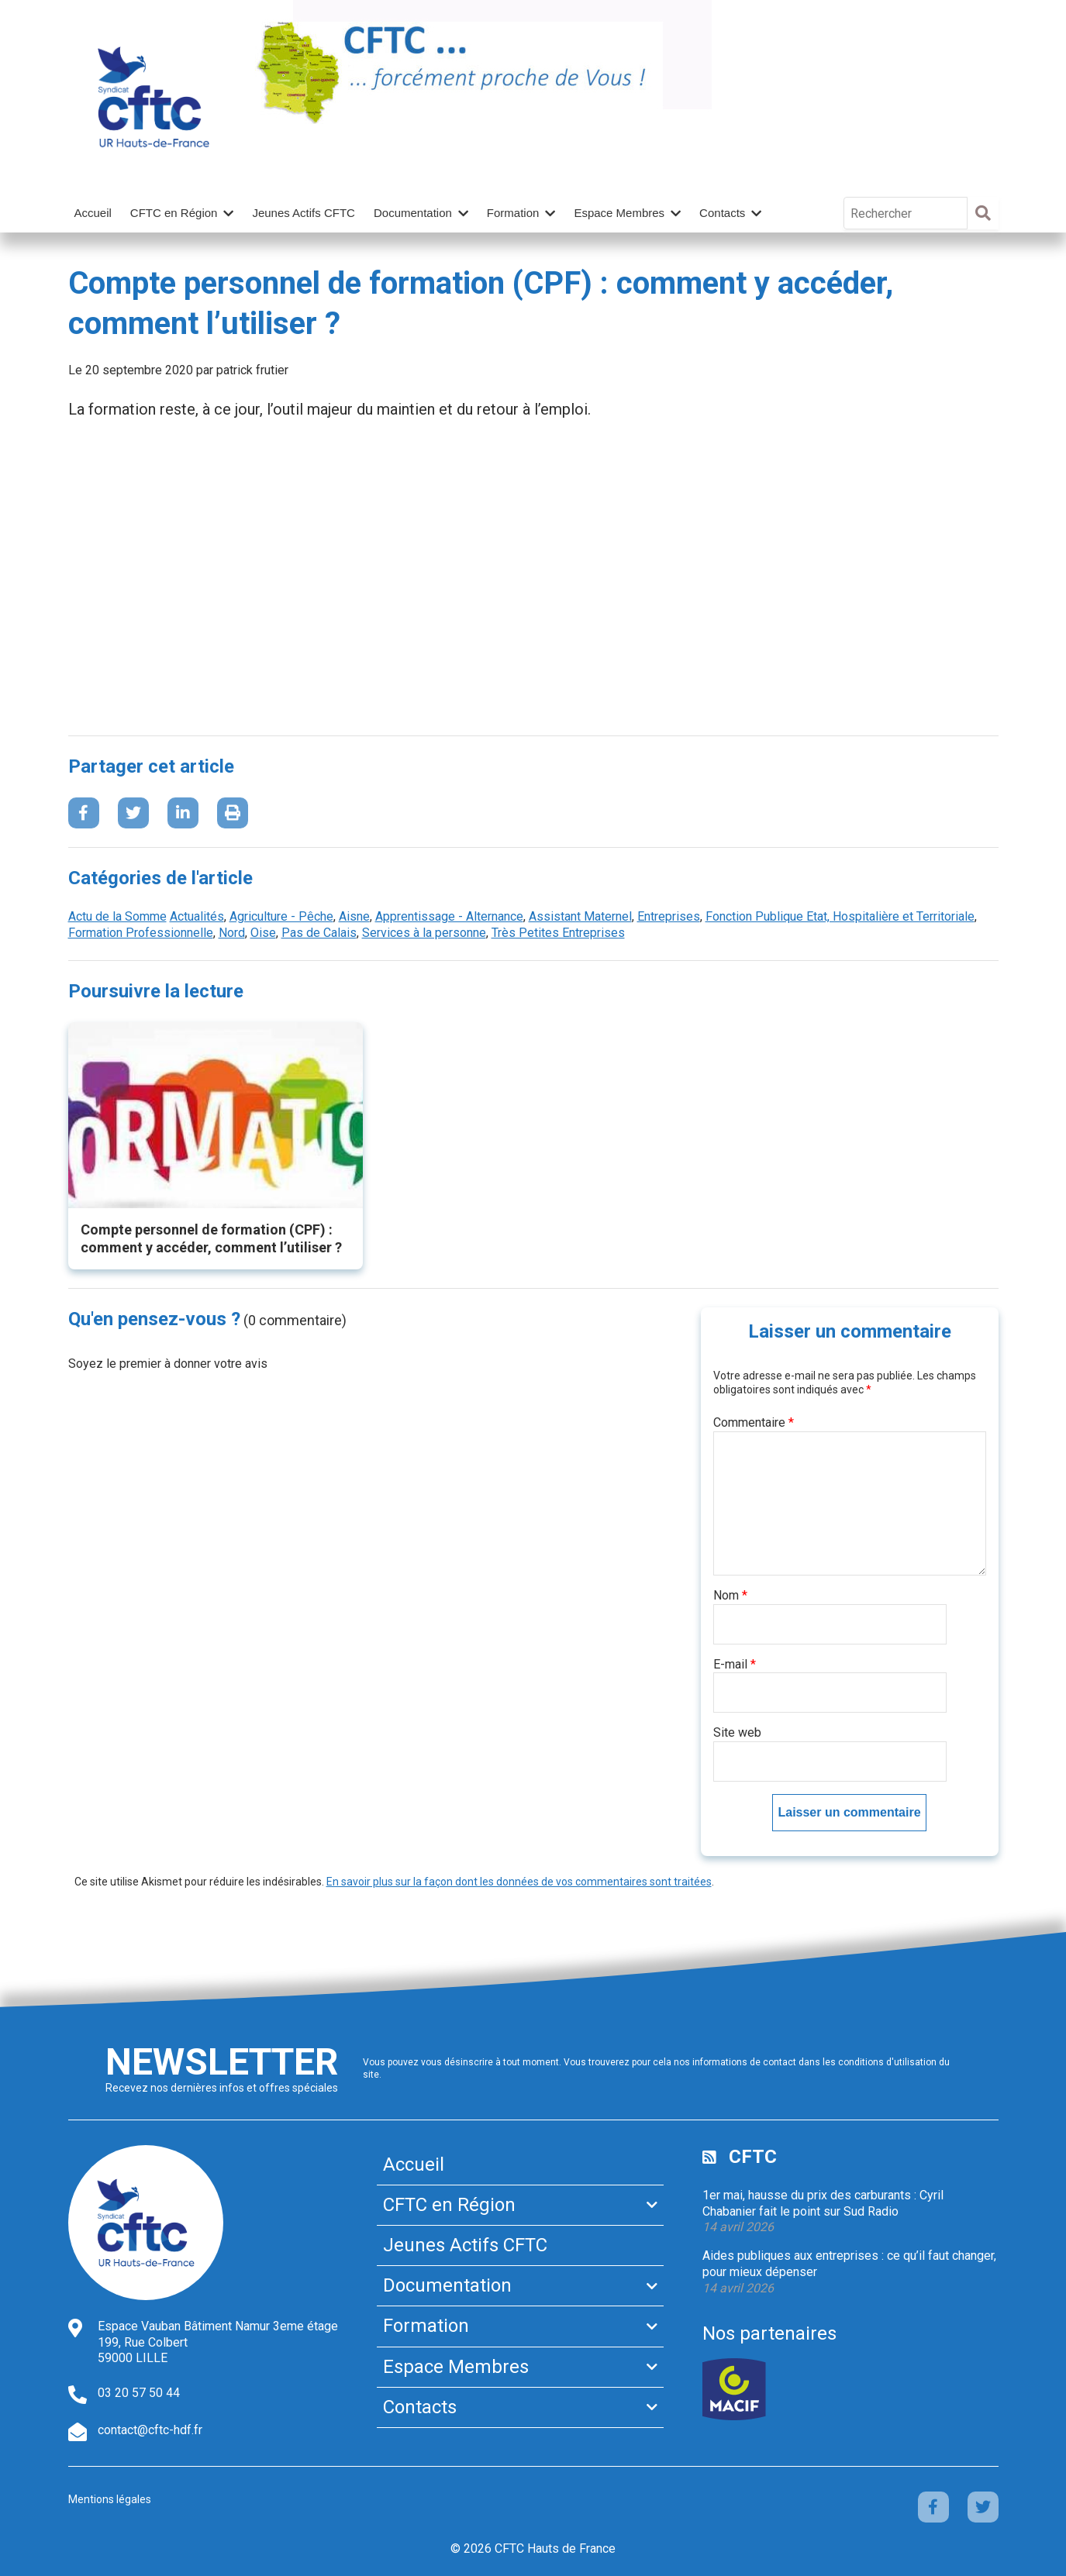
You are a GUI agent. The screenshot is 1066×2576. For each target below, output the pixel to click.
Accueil (93, 212)
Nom (730, 1595)
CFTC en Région (174, 212)
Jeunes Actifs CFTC (303, 212)
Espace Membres (619, 212)
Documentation (413, 212)
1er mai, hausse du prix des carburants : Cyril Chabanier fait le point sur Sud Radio (823, 2203)
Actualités (197, 916)
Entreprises (668, 916)
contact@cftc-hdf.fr (150, 2430)
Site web (737, 1732)
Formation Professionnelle (140, 932)
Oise (263, 932)
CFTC (753, 2157)
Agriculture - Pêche (281, 916)
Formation (513, 212)
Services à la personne (424, 932)
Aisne (354, 916)
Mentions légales (109, 2499)
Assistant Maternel (580, 916)
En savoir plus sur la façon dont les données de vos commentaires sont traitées (519, 1881)
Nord (232, 932)
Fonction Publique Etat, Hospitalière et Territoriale (840, 916)
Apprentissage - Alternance (449, 916)
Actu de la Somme (117, 916)
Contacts (722, 212)
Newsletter (221, 2062)
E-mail (734, 1664)
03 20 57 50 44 (139, 2392)
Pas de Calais (319, 932)
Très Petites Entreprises (558, 932)
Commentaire (753, 1422)
